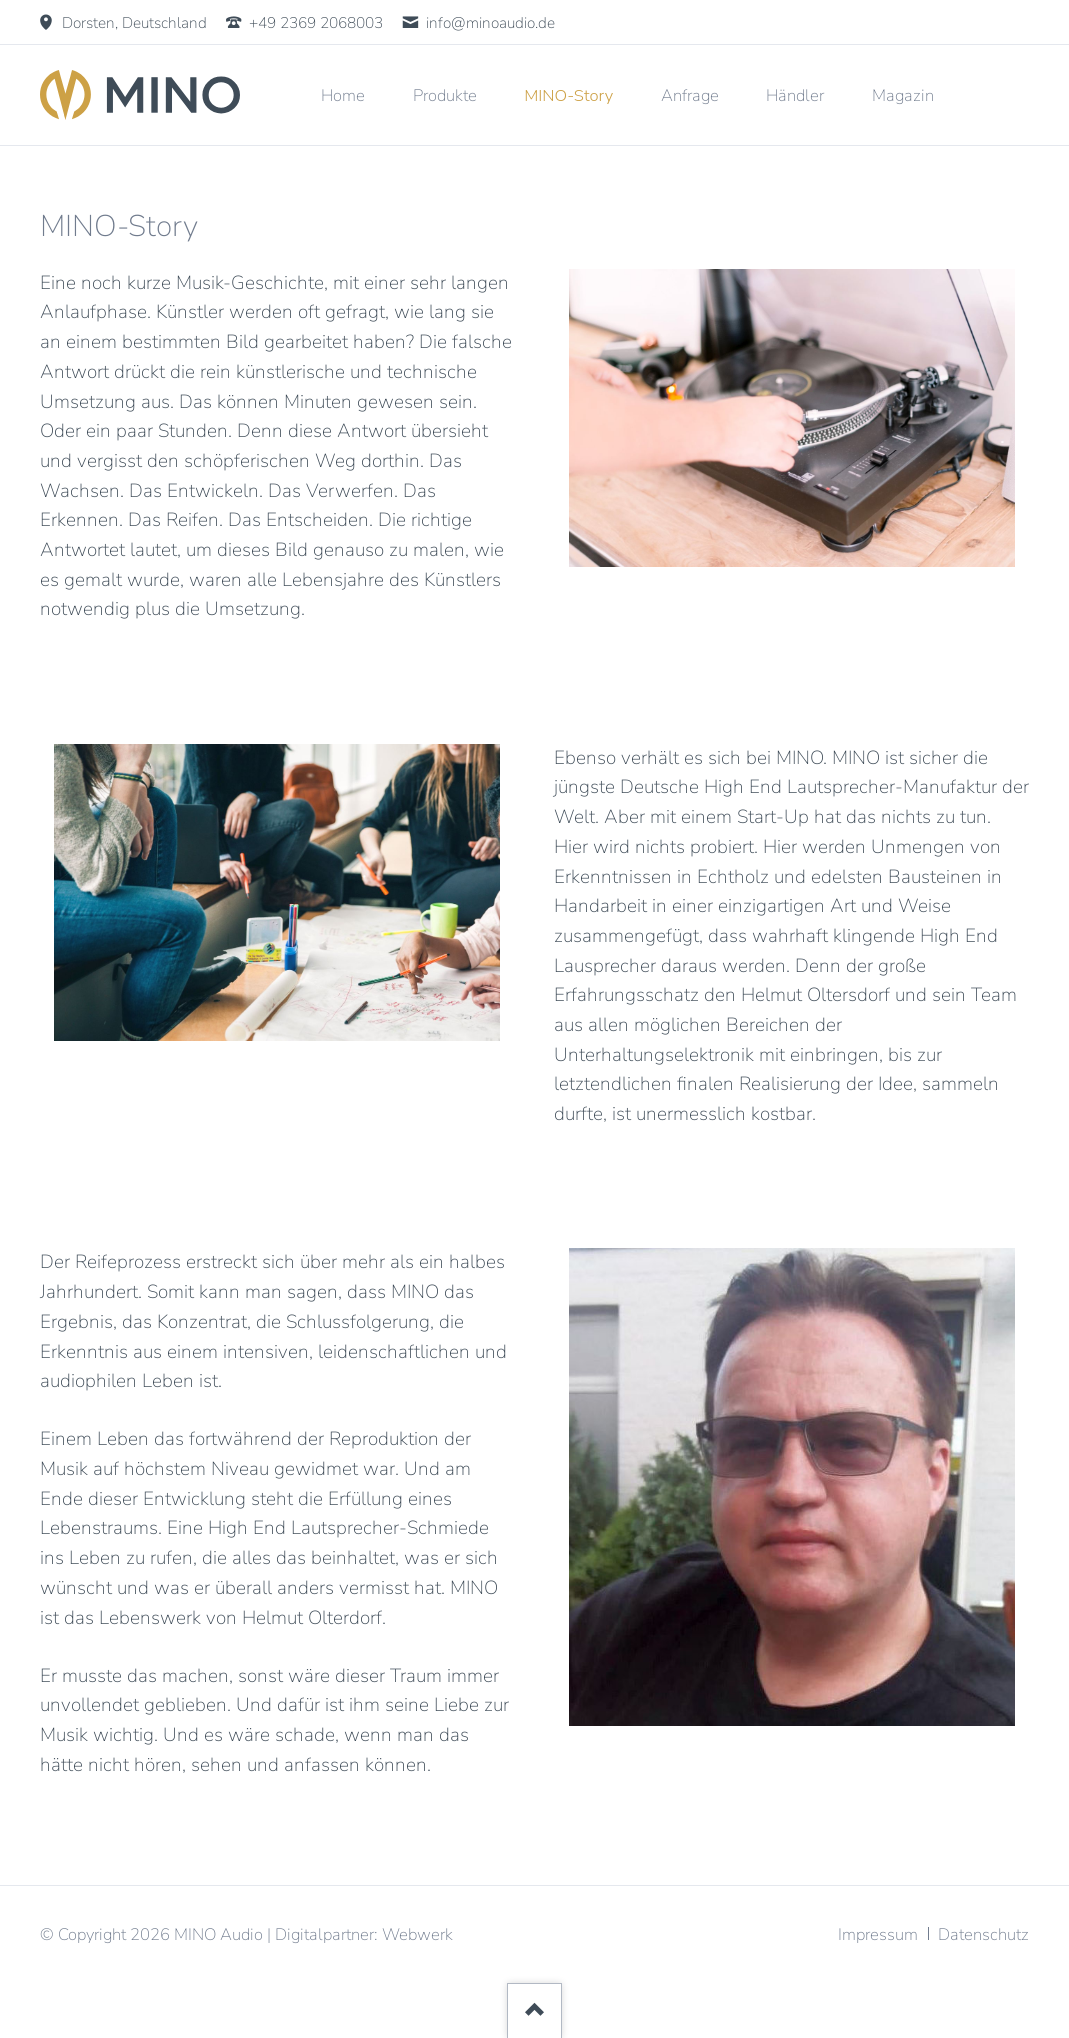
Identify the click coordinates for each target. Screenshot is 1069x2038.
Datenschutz (983, 1934)
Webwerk (417, 1934)
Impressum (878, 1934)
